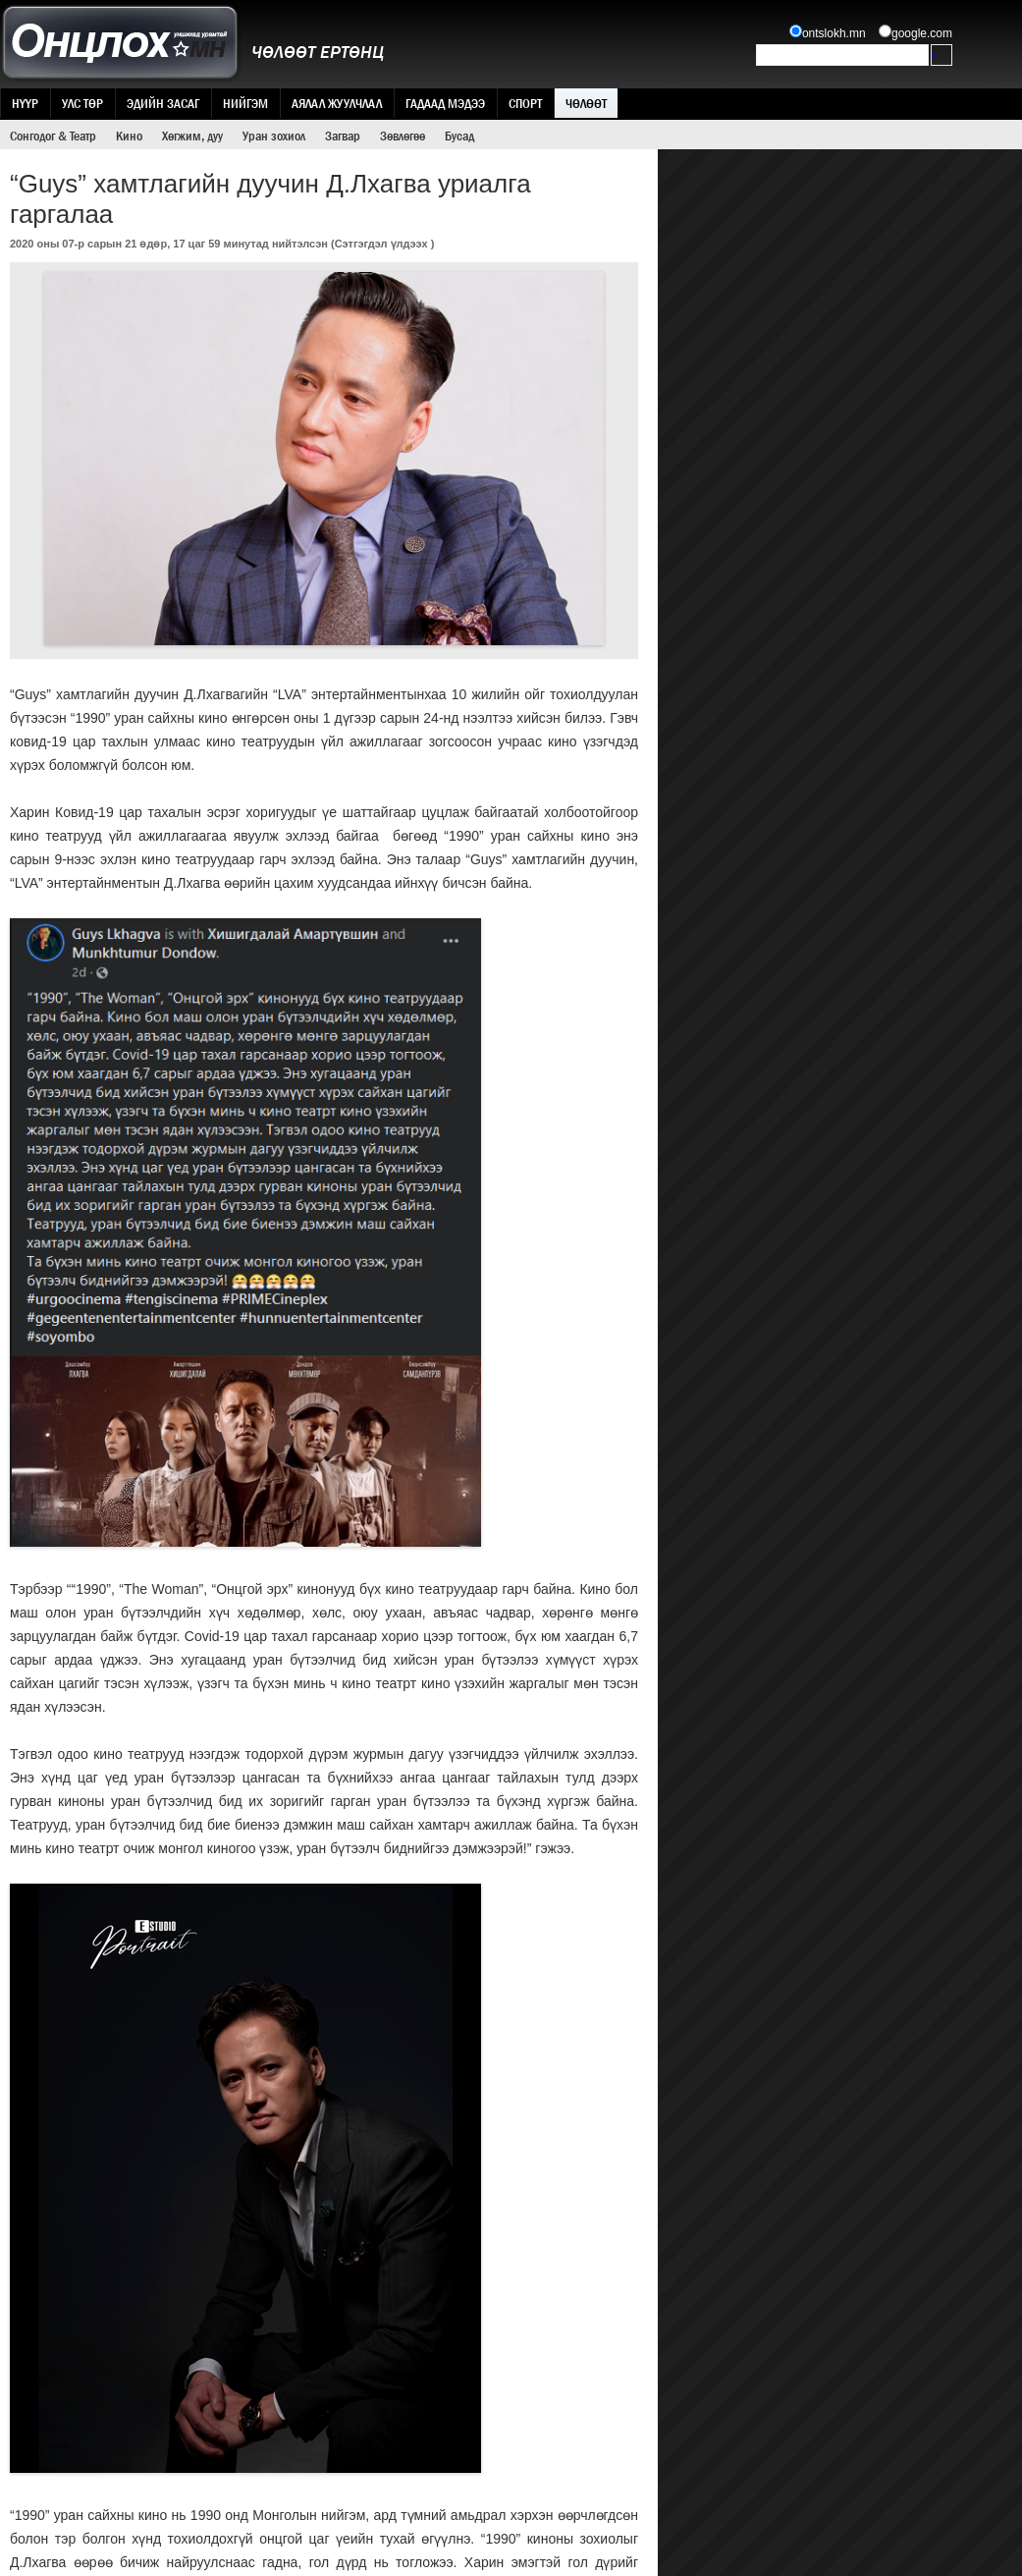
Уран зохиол (273, 135)
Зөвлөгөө (402, 135)
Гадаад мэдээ (445, 103)
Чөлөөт (586, 103)
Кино (129, 135)
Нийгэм (245, 103)
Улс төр (82, 103)
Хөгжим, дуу (192, 135)
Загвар (342, 135)
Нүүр (25, 103)
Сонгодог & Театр (53, 135)
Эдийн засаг (163, 103)
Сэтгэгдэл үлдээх (381, 243)
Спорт (525, 103)
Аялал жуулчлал (337, 103)
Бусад (459, 135)
